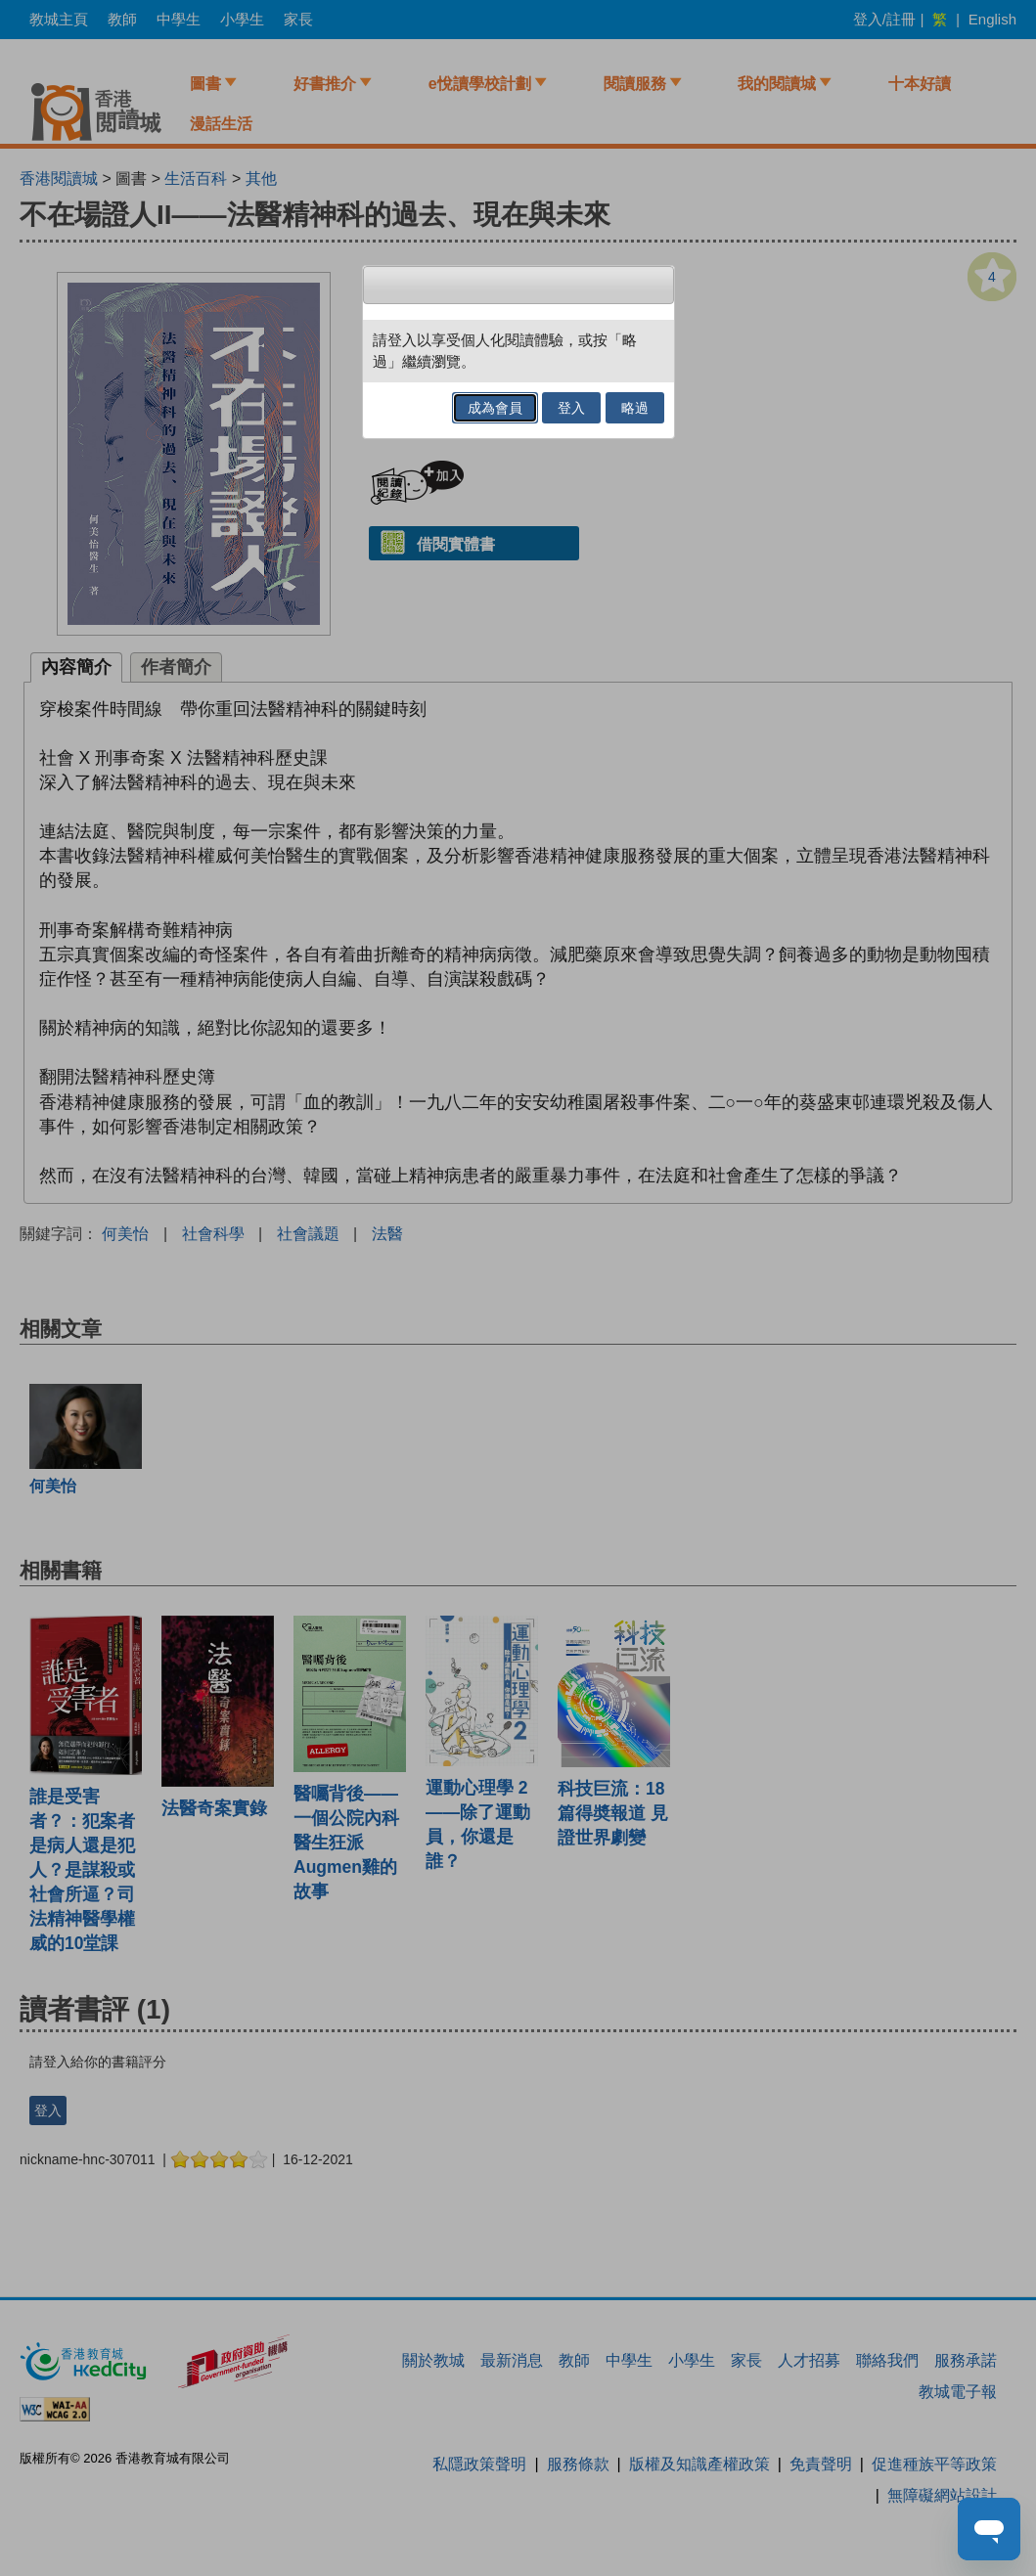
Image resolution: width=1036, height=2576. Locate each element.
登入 (571, 408)
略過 (635, 408)
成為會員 (495, 408)
